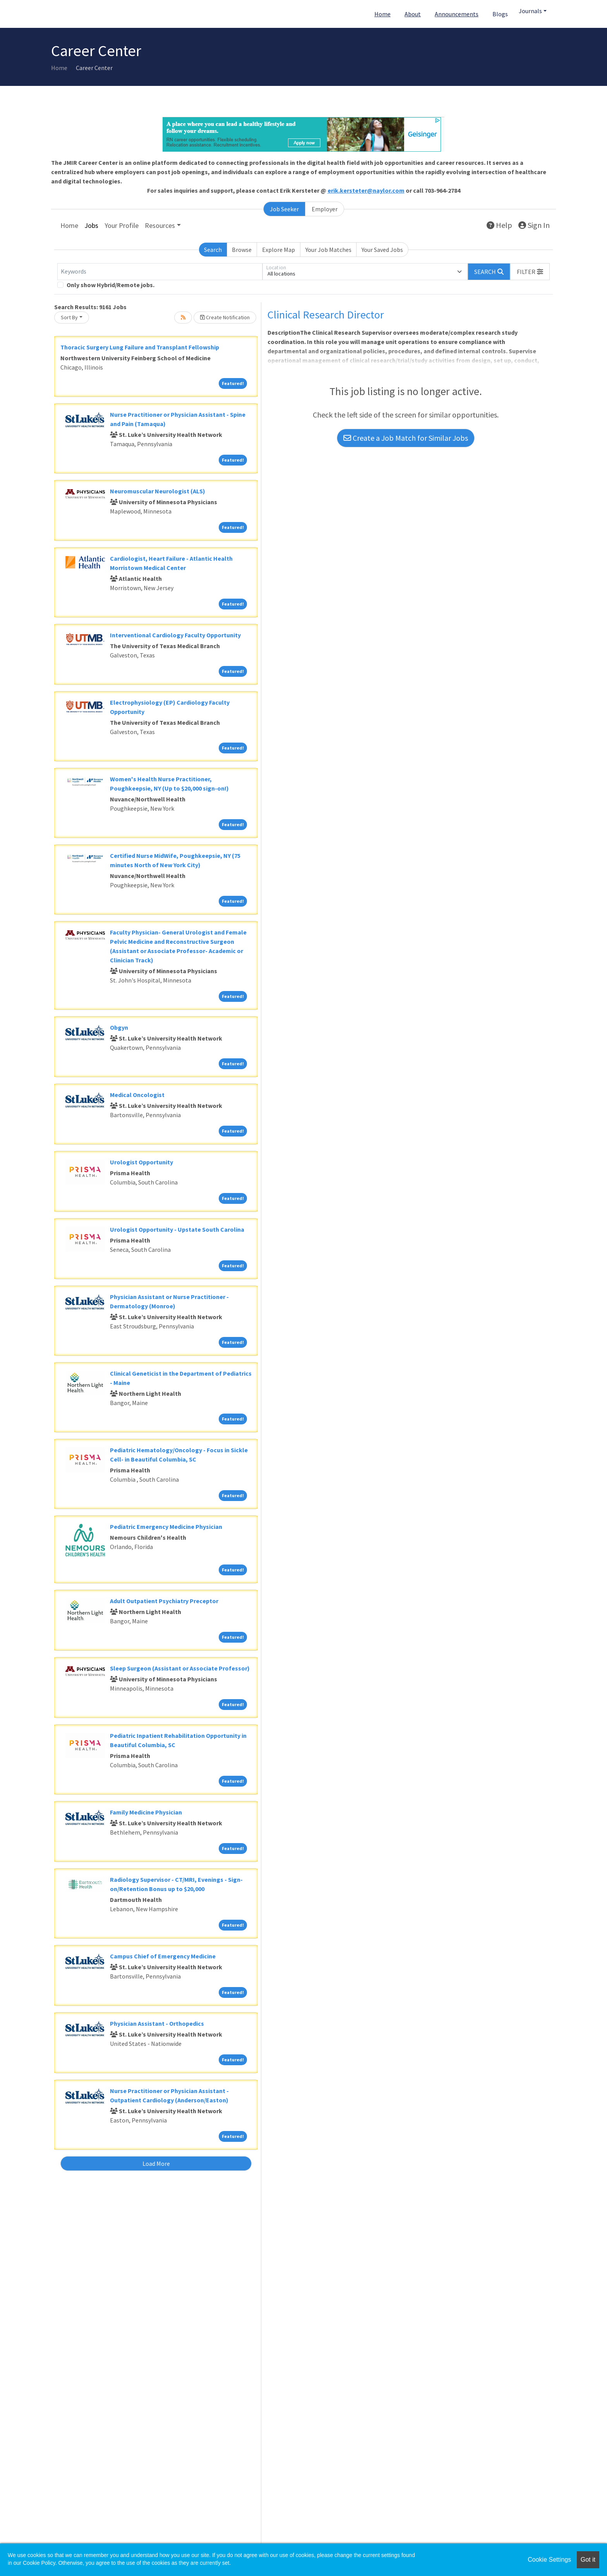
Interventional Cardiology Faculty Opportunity (175, 635)
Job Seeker (284, 209)
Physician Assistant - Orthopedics (157, 2023)
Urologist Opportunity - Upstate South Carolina (177, 1229)
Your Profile (122, 225)
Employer (325, 209)
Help (499, 225)
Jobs (91, 225)
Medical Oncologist (137, 1095)
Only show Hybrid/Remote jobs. (110, 285)
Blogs (500, 14)
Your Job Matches (328, 249)
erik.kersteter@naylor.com (366, 190)
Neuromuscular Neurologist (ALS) (157, 491)
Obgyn (119, 1027)
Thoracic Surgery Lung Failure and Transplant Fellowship (139, 347)
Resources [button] (160, 225)
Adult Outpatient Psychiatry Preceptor (164, 1601)
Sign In (534, 225)
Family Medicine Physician (146, 1812)
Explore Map (278, 249)
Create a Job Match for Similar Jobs (405, 438)
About (413, 14)
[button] (530, 271)
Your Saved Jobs (382, 249)
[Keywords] (159, 271)
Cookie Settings (549, 2559)
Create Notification (225, 317)
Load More (156, 2163)
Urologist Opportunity (141, 1162)
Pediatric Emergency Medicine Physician (166, 1526)
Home (382, 14)
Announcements (456, 14)
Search (213, 249)
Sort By (69, 317)
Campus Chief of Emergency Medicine (163, 1956)
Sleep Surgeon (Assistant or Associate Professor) (180, 1668)
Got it (588, 2559)
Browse (242, 249)
